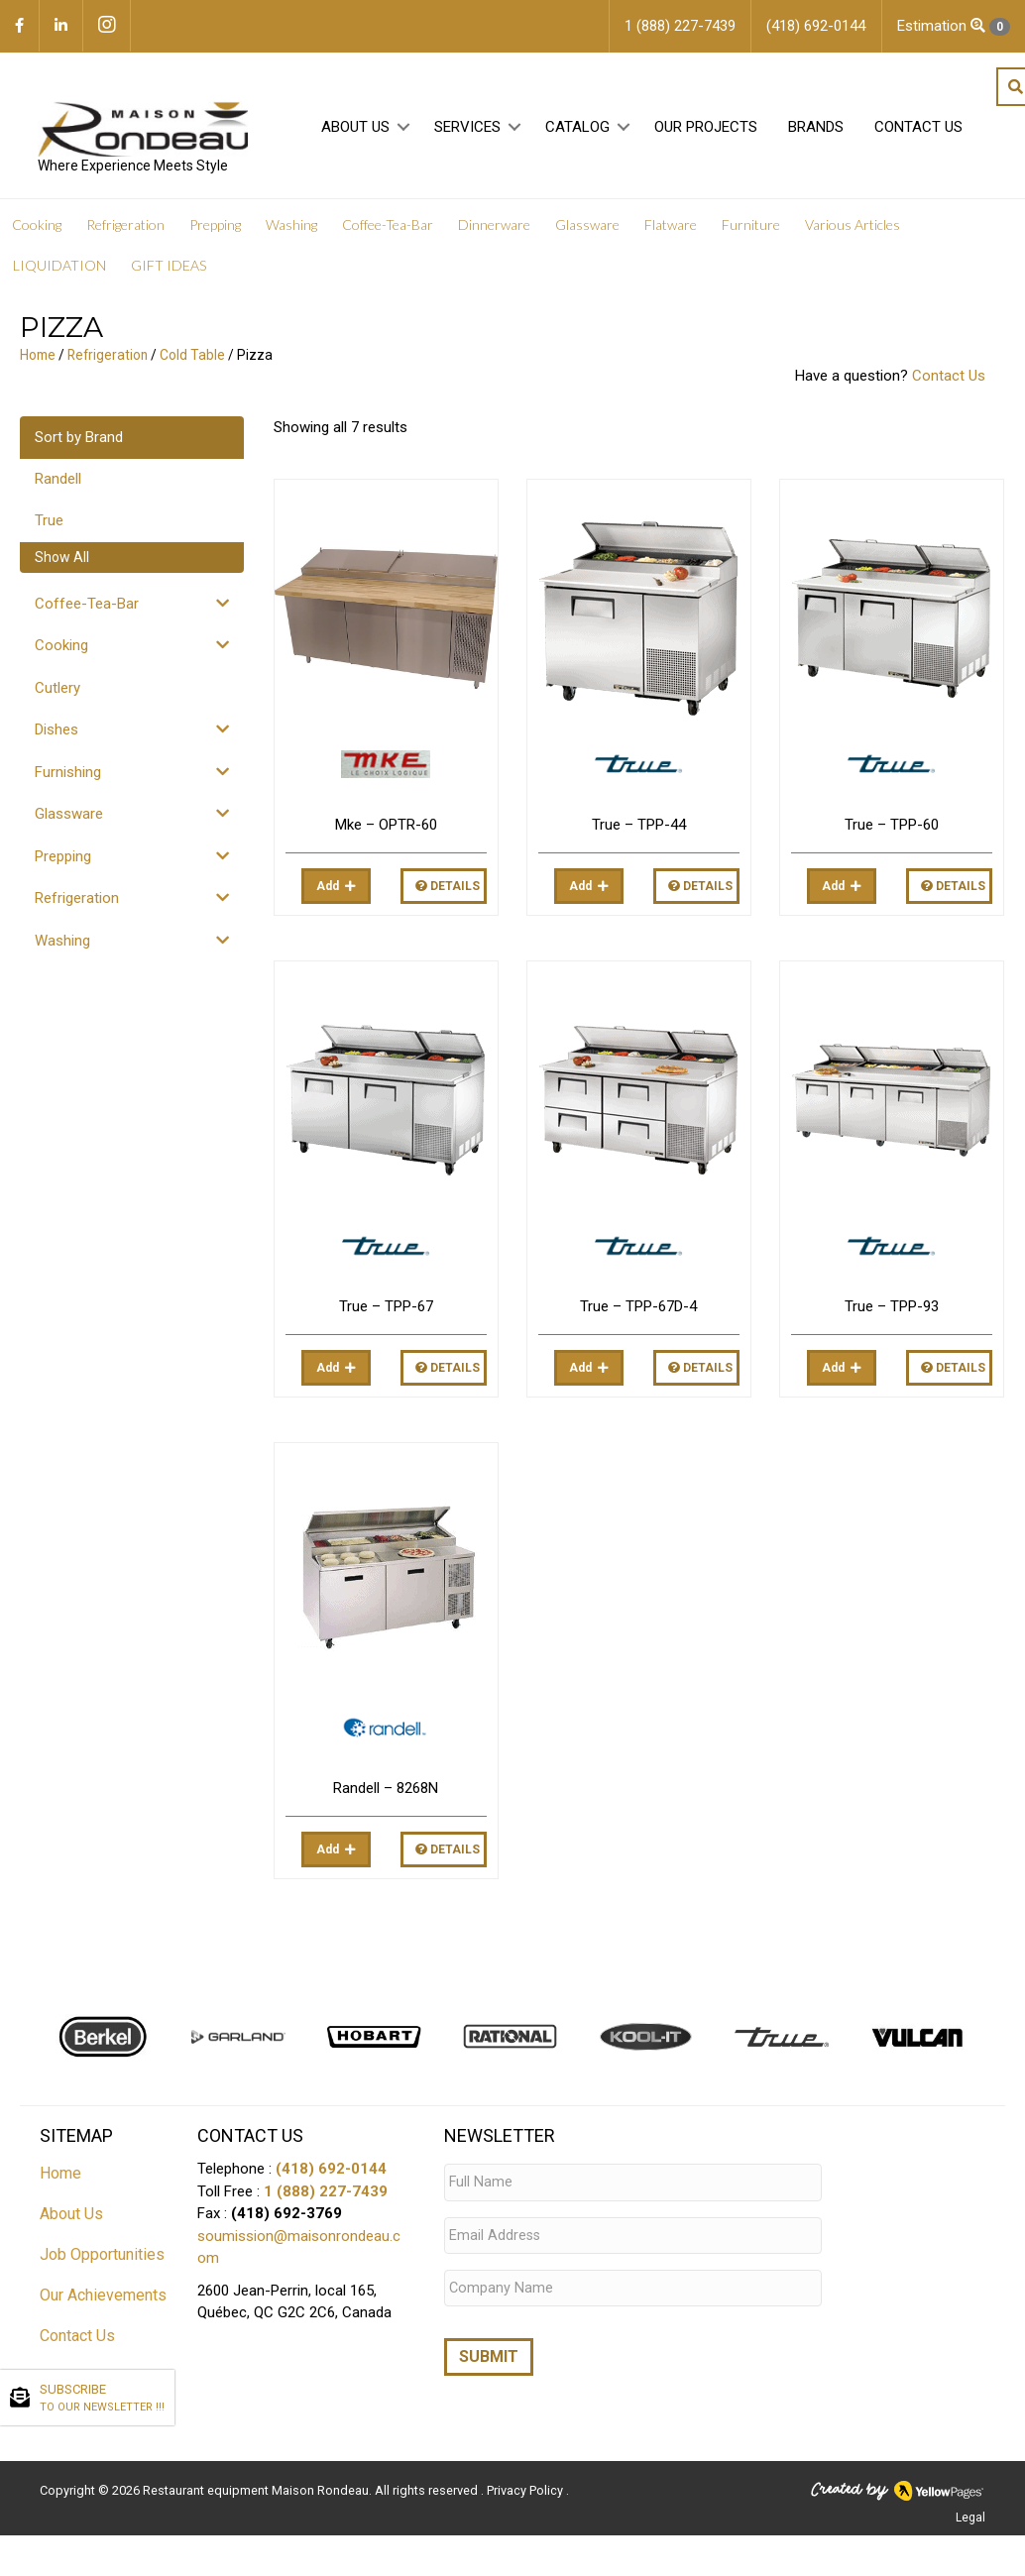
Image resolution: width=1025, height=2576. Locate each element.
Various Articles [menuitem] (852, 227)
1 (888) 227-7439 (326, 2194)
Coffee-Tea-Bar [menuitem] (387, 227)
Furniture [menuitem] (751, 227)
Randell (58, 482)
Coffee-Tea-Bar (87, 607)
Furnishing (68, 775)
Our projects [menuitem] (703, 130)
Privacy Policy (526, 2482)
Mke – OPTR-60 (386, 828)
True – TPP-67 (386, 1309)
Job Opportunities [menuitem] (102, 2257)
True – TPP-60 (892, 828)
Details (447, 889)
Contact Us (948, 379)
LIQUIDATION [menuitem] (59, 268)
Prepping (63, 859)
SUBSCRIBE (102, 2398)
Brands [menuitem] (814, 130)
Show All (62, 560)
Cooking (61, 648)
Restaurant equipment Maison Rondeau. (257, 2482)
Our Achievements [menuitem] (103, 2298)
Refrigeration (107, 358)
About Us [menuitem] (353, 130)
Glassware (69, 817)
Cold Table (192, 358)
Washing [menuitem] (291, 227)
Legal (970, 2510)
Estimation (953, 26)
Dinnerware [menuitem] (494, 227)
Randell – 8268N (385, 1791)
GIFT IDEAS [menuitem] (168, 268)
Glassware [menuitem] (587, 227)
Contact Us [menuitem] (916, 130)
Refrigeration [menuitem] (125, 227)
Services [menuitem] (465, 130)
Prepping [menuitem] (215, 227)
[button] (402, 130)
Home (38, 358)
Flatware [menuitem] (670, 227)
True (49, 523)
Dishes (56, 732)
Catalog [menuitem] (575, 130)
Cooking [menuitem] (36, 227)
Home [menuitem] (60, 2176)
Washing (62, 943)
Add (327, 889)
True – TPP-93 (892, 1309)
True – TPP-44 (639, 828)
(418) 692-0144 (331, 2172)
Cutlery (57, 691)
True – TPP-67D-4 (638, 1309)
